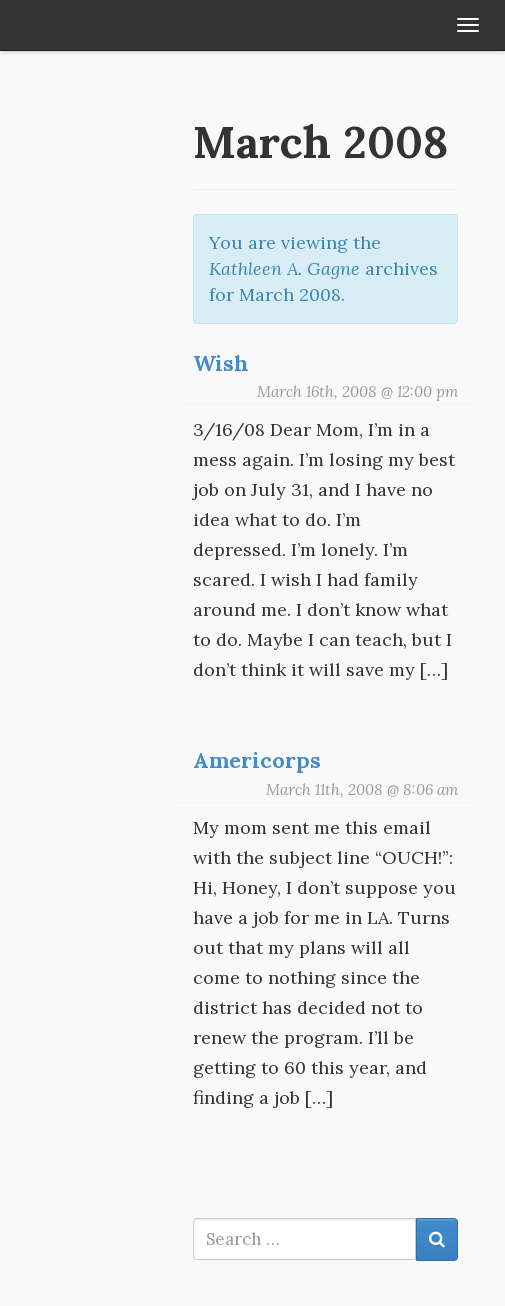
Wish (221, 363)
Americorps (257, 760)
